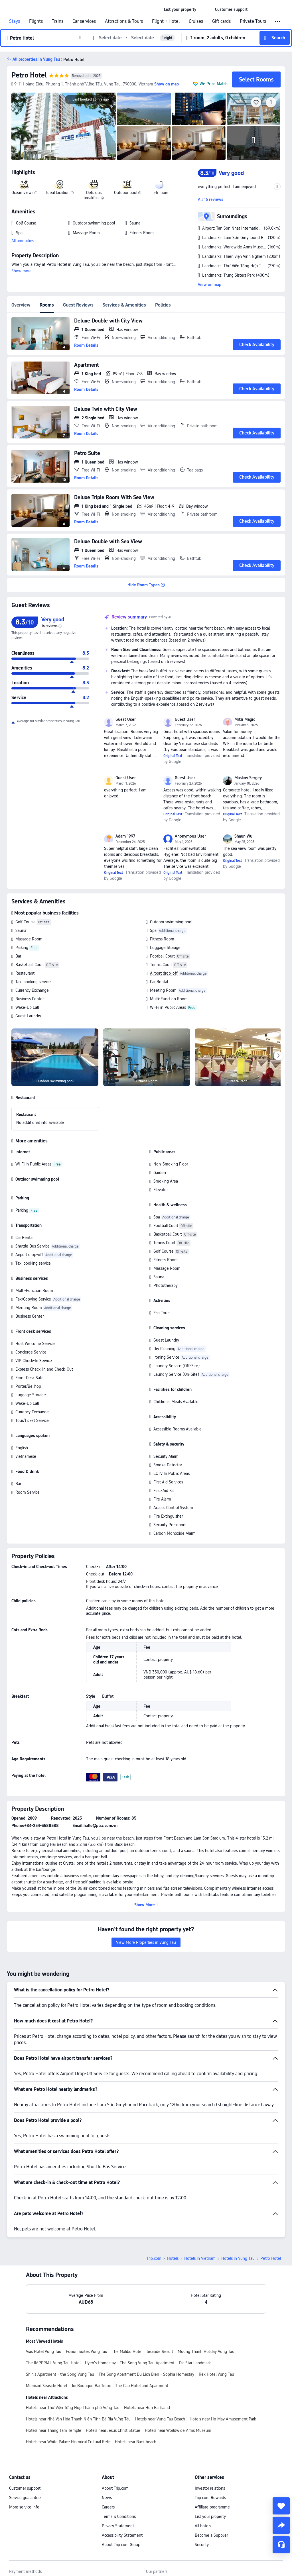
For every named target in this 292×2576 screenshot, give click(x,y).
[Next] (278, 1055)
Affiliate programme (212, 2507)
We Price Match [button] (214, 83)
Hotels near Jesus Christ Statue (113, 2430)
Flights (36, 21)
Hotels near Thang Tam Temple (53, 2430)
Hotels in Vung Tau (238, 2258)
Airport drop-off (164, 973)
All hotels (203, 2526)
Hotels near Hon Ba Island (147, 2407)
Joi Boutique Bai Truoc (91, 2385)
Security (202, 2544)
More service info (24, 2507)
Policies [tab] (163, 305)
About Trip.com (115, 2488)
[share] (281, 2525)
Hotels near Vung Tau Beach (160, 2419)
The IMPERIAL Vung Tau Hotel (53, 2363)
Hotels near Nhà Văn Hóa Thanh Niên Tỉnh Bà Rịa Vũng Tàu (78, 2419)
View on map (209, 284)
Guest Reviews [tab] (78, 305)
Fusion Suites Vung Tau (86, 2351)
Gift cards (221, 21)
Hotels (173, 2258)
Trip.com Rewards (210, 2497)
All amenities (22, 240)
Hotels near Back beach (135, 2442)
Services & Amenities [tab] (124, 305)
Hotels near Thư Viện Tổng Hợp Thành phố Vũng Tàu (72, 2407)
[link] (180, 9)
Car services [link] (84, 21)
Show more (21, 271)
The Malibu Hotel (127, 2351)
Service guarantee (25, 2497)
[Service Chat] (281, 2544)
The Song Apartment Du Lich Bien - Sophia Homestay (146, 2374)
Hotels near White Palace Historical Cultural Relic (68, 2442)
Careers (108, 2507)
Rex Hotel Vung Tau (216, 2374)
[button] (205, 9)
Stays (14, 21)
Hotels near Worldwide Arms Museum (178, 2430)
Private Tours (253, 21)
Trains (57, 21)
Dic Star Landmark (195, 2363)
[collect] (281, 2505)
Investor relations (210, 2488)
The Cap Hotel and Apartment (141, 2385)
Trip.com (154, 2258)
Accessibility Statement (122, 2535)
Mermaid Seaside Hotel (46, 2385)
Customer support (24, 2488)
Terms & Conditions (119, 2516)
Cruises (196, 21)
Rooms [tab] (47, 305)
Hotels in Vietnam (200, 2258)
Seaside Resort (160, 2351)
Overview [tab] (21, 305)
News (107, 2497)
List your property (210, 2516)
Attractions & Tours (124, 21)
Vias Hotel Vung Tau (43, 2351)
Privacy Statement (118, 2526)
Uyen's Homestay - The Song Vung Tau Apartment (130, 2363)
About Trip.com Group (121, 2544)
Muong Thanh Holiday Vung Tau (206, 2351)
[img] (63, 126)
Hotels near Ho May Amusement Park (223, 2419)
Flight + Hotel (166, 21)
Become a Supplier (211, 2535)
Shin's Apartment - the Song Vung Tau (60, 2374)
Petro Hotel (29, 75)
